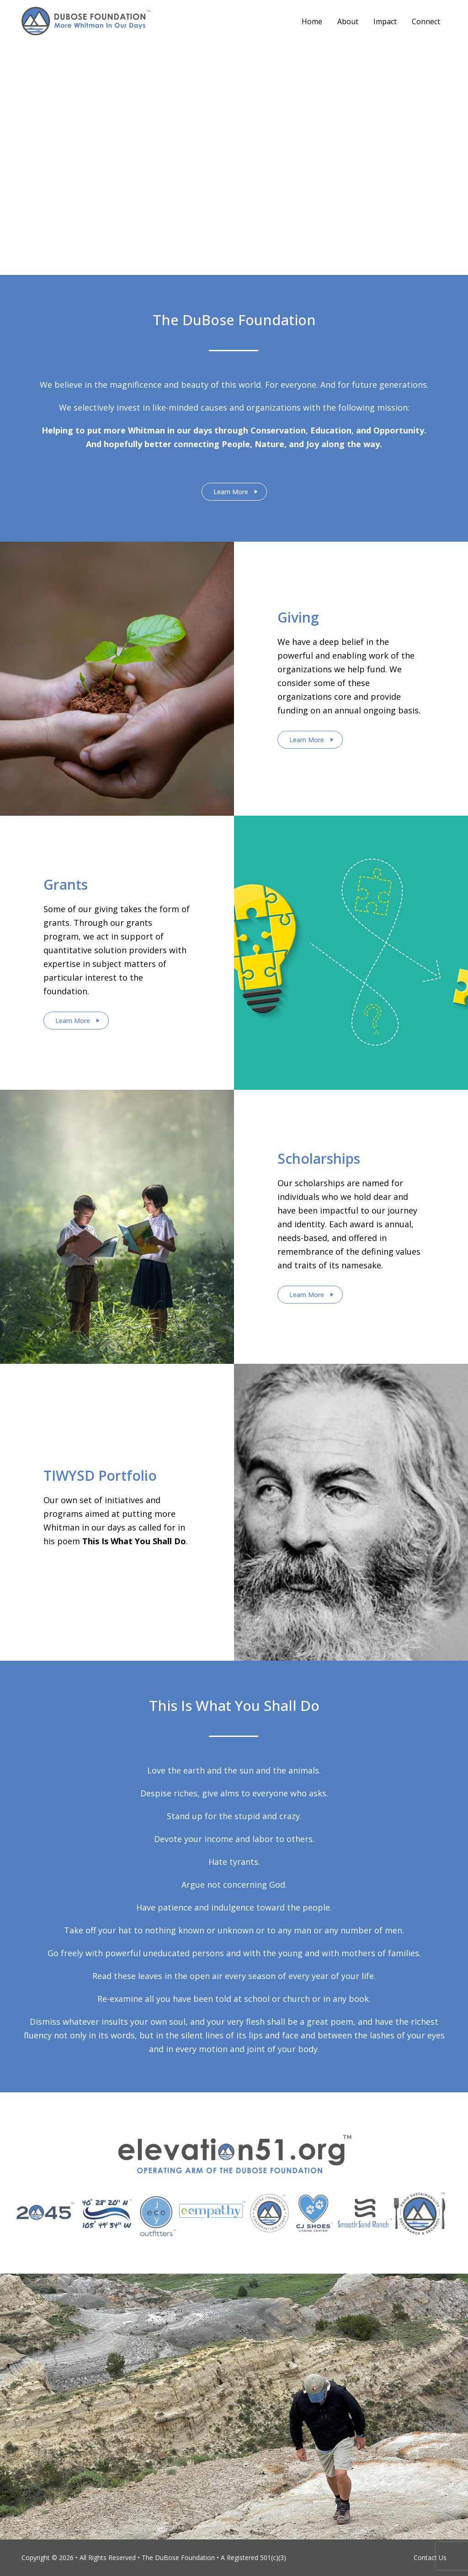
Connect (426, 21)
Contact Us (430, 2557)
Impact (385, 21)
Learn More (230, 491)
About (347, 21)
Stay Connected (231, 178)
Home (312, 21)
